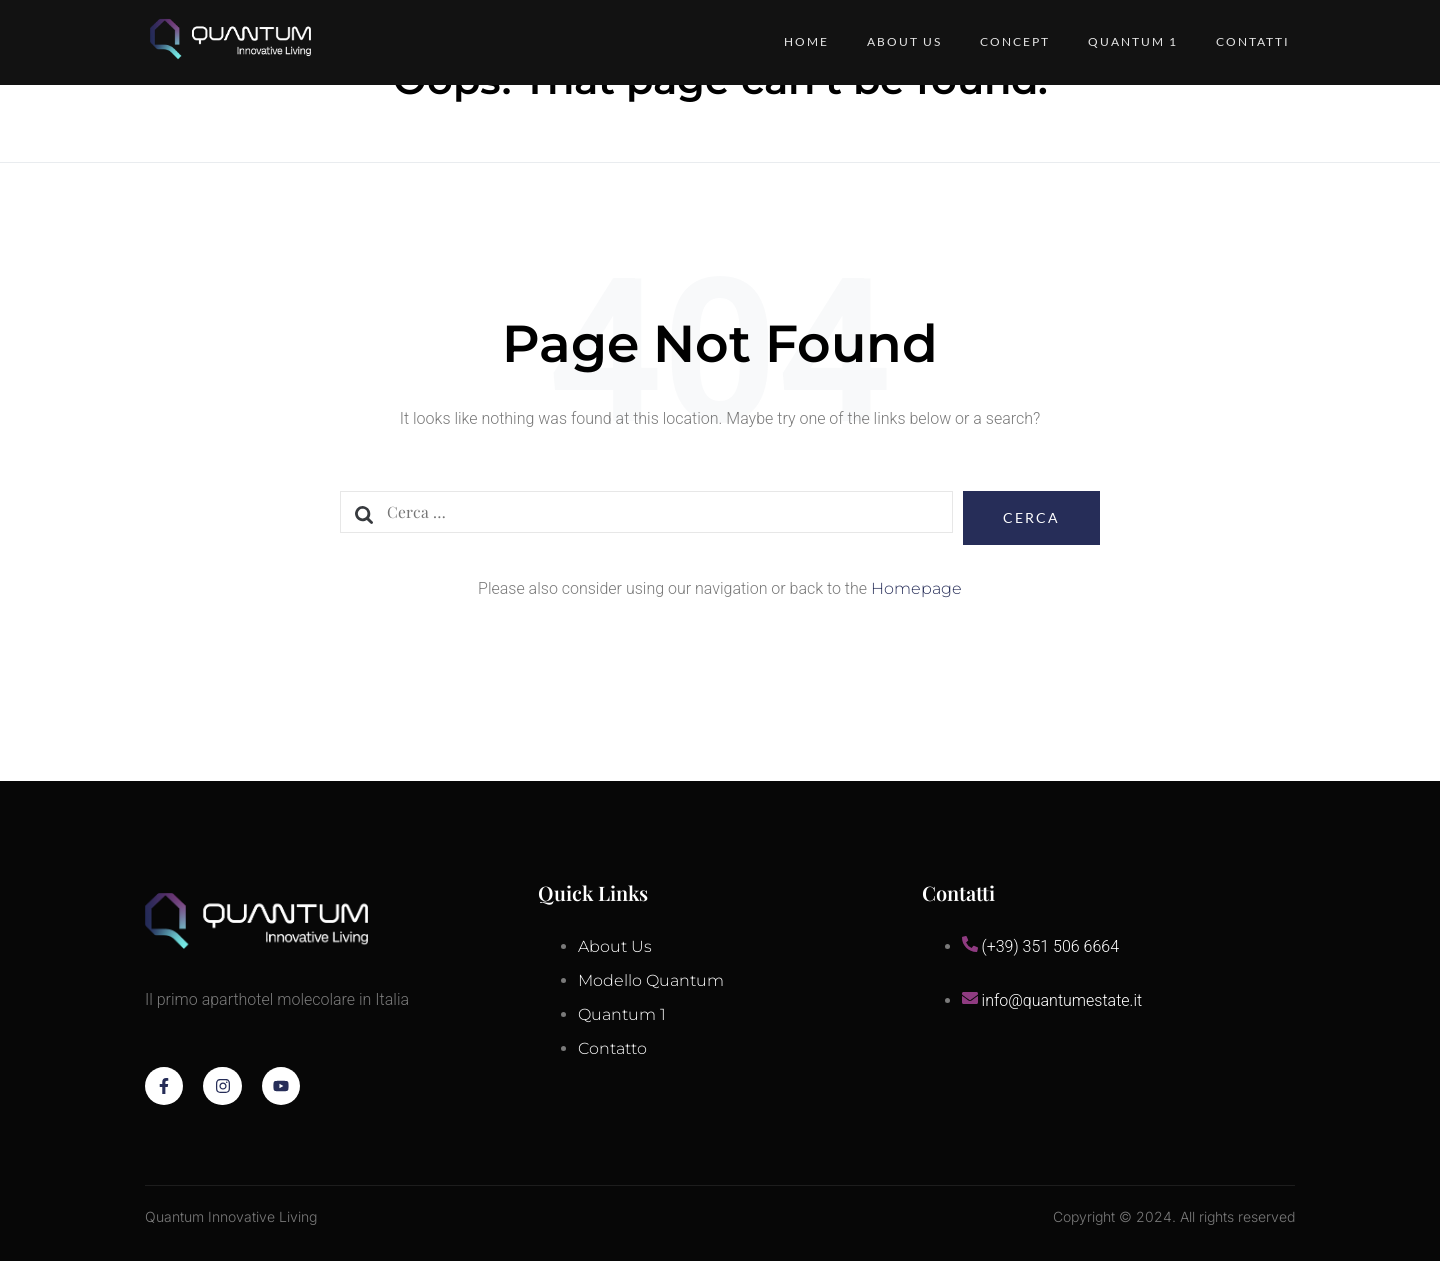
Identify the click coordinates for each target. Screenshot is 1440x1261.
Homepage (916, 588)
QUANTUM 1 (1131, 41)
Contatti (1253, 41)
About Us (898, 41)
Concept (1011, 41)
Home (798, 41)
